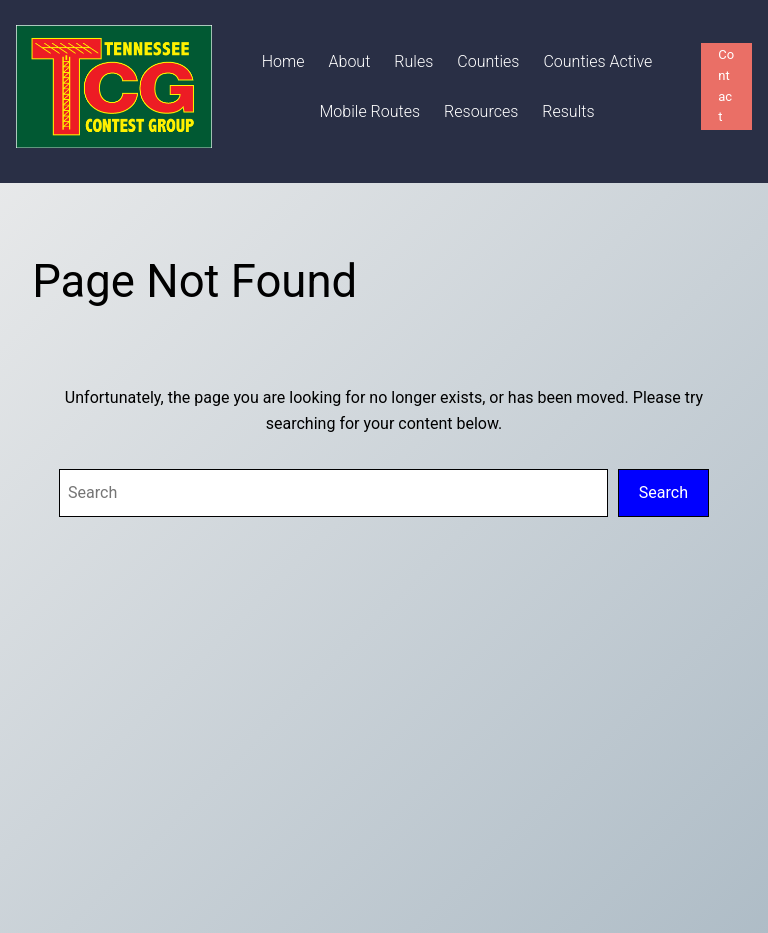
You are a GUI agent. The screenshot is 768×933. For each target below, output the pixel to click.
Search (663, 492)
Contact (726, 85)
